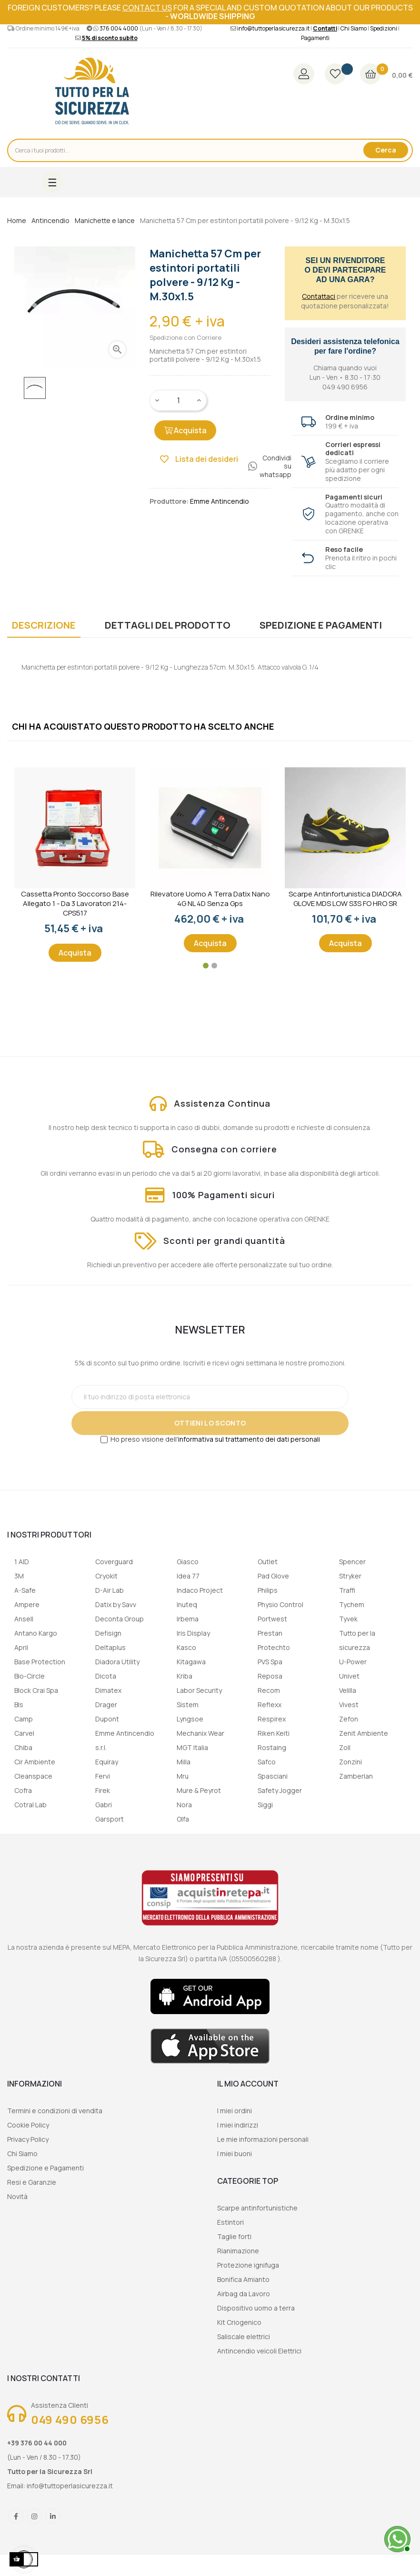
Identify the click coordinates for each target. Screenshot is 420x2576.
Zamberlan (356, 1776)
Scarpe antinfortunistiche (257, 2207)
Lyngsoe (190, 1718)
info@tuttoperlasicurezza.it (273, 28)
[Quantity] (178, 400)
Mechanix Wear (200, 1733)
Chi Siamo (353, 28)
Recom (269, 1690)
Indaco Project (200, 1590)
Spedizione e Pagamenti (45, 2167)
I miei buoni (234, 2153)
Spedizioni (383, 28)
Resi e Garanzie (31, 2182)
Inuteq (187, 1604)
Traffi (347, 1590)
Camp (23, 1718)
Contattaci (318, 296)
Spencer (352, 1561)
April (21, 1647)
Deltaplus (110, 1647)
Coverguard (114, 1561)
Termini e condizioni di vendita (54, 2110)
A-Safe (25, 1590)
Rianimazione (238, 2250)
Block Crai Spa (36, 1690)
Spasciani (273, 1776)
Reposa (270, 1675)
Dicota (105, 1675)
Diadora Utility (117, 1661)
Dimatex (108, 1690)
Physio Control (280, 1604)
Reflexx (269, 1704)
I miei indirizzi (237, 2124)
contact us (147, 7)
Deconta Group (119, 1618)
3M (19, 1575)
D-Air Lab (109, 1590)
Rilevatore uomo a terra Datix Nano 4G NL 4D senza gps (210, 898)
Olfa (183, 1818)
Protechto (274, 1647)
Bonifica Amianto (243, 2279)
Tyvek (348, 1618)
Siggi (265, 1804)
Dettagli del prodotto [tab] (167, 625)
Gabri (103, 1804)
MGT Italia (192, 1747)
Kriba (184, 1675)
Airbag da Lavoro (243, 2293)
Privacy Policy (28, 2139)
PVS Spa (270, 1661)
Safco (267, 1761)
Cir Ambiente (34, 1761)
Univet (349, 1675)
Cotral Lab (30, 1804)
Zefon (348, 1718)
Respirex (272, 1718)
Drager (106, 1704)
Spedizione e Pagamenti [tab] (321, 625)
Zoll (344, 1747)
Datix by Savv (115, 1604)
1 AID (21, 1561)
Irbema (188, 1618)
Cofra (23, 1790)
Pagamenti (315, 38)
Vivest (349, 1704)
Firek (102, 1790)
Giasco (188, 1561)
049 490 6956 (70, 2419)
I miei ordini (234, 2110)
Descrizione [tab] (44, 625)
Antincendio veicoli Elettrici (259, 2350)
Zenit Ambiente (363, 1733)
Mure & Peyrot (199, 1790)
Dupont (107, 1718)
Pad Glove (273, 1575)
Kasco (186, 1647)
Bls (18, 1704)
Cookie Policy (28, 2124)
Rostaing (272, 1747)
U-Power (353, 1661)
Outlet (268, 1561)
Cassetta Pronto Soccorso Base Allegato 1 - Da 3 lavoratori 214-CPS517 (75, 903)
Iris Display (193, 1633)
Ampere (27, 1604)
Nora (184, 1804)
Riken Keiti (274, 1733)
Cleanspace (33, 1776)
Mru (183, 1776)
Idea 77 (188, 1575)
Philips (268, 1590)
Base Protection (39, 1661)
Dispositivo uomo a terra (256, 2307)
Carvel (24, 1733)
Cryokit (106, 1575)
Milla (183, 1761)
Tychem (351, 1604)
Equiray (106, 1761)
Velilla (347, 1690)
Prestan (270, 1633)
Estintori (230, 2222)
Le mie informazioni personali (263, 2139)
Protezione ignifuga (248, 2265)
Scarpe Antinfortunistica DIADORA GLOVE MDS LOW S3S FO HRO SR (345, 898)
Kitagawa (191, 1661)
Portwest (272, 1618)
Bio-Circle (29, 1675)
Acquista (185, 430)
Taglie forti (234, 2236)
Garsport (109, 1818)
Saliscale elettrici (243, 2336)
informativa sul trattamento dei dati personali (249, 1439)
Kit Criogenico (239, 2322)
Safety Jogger (280, 1790)
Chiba (23, 1747)
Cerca (385, 149)
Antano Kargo (35, 1633)
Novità (17, 2196)
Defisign (108, 1633)
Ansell (23, 1618)
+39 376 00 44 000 (37, 2442)
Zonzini (350, 1761)
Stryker (350, 1575)
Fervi (102, 1776)
